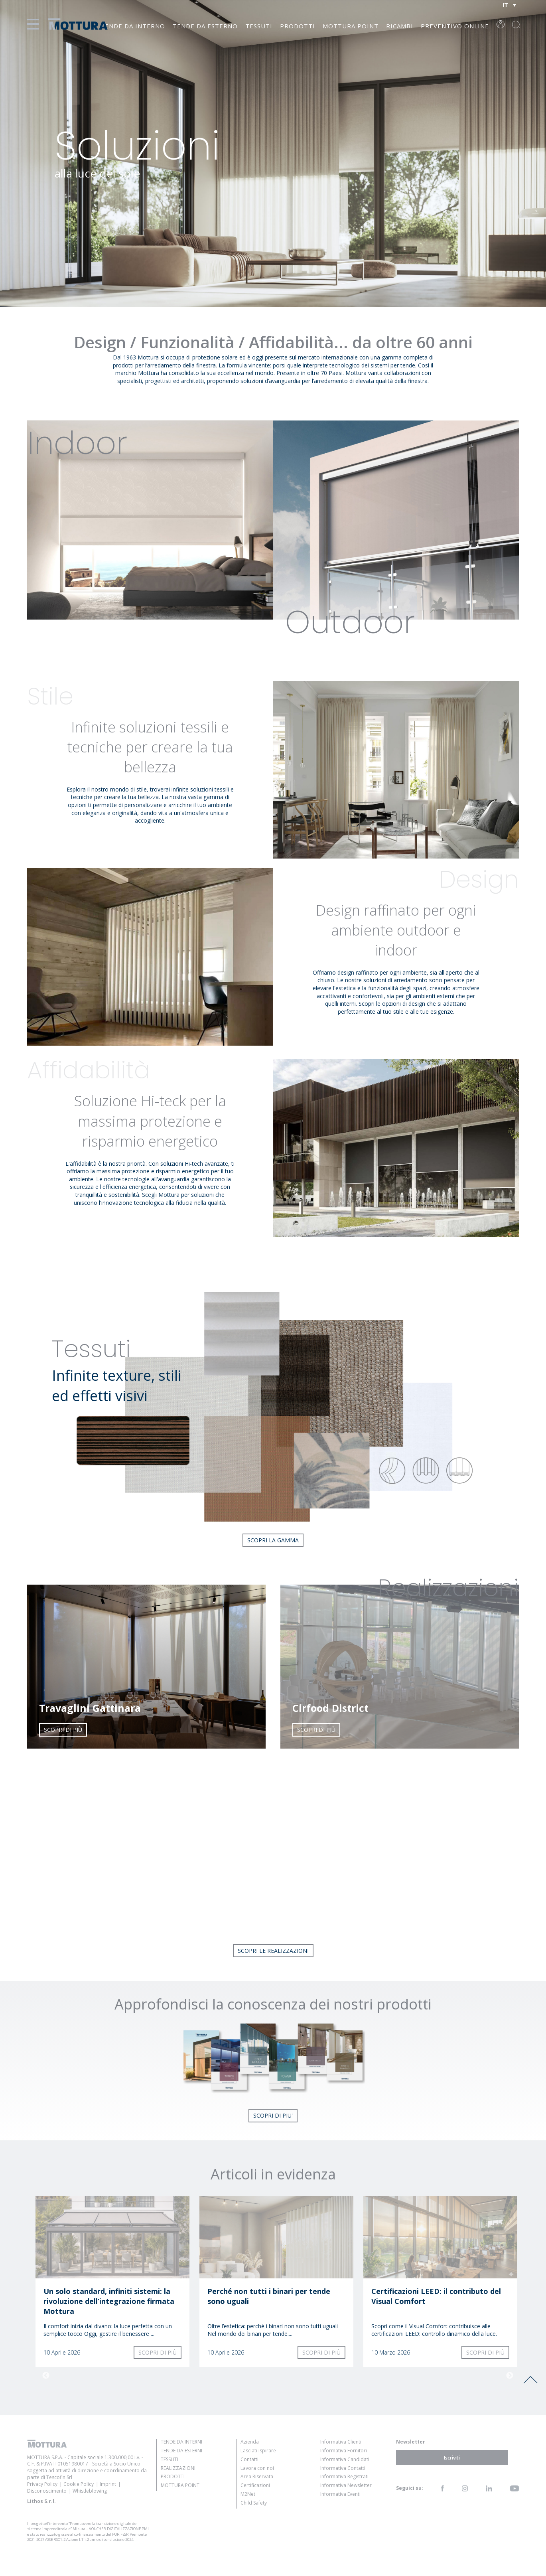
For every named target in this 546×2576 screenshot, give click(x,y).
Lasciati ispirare (258, 2450)
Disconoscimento (47, 2490)
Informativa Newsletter (346, 2485)
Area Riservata (256, 2476)
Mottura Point (350, 26)
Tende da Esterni (181, 2450)
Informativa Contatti (342, 2468)
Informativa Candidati (344, 2459)
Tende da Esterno (205, 26)
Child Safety (253, 2502)
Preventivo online (455, 26)
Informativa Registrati (344, 2476)
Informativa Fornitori (343, 2450)
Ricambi (399, 26)
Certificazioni (255, 2485)
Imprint (108, 2484)
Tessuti (258, 26)
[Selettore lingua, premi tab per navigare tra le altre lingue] (509, 5)
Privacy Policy (42, 2484)
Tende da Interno (133, 26)
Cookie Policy (78, 2484)
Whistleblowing (90, 2490)
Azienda (249, 2441)
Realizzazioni (178, 2468)
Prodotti (297, 26)
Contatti (249, 2459)
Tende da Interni (181, 2441)
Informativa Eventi (340, 2494)
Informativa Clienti (340, 2441)
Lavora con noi (257, 2468)
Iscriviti (452, 2457)
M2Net (247, 2494)
